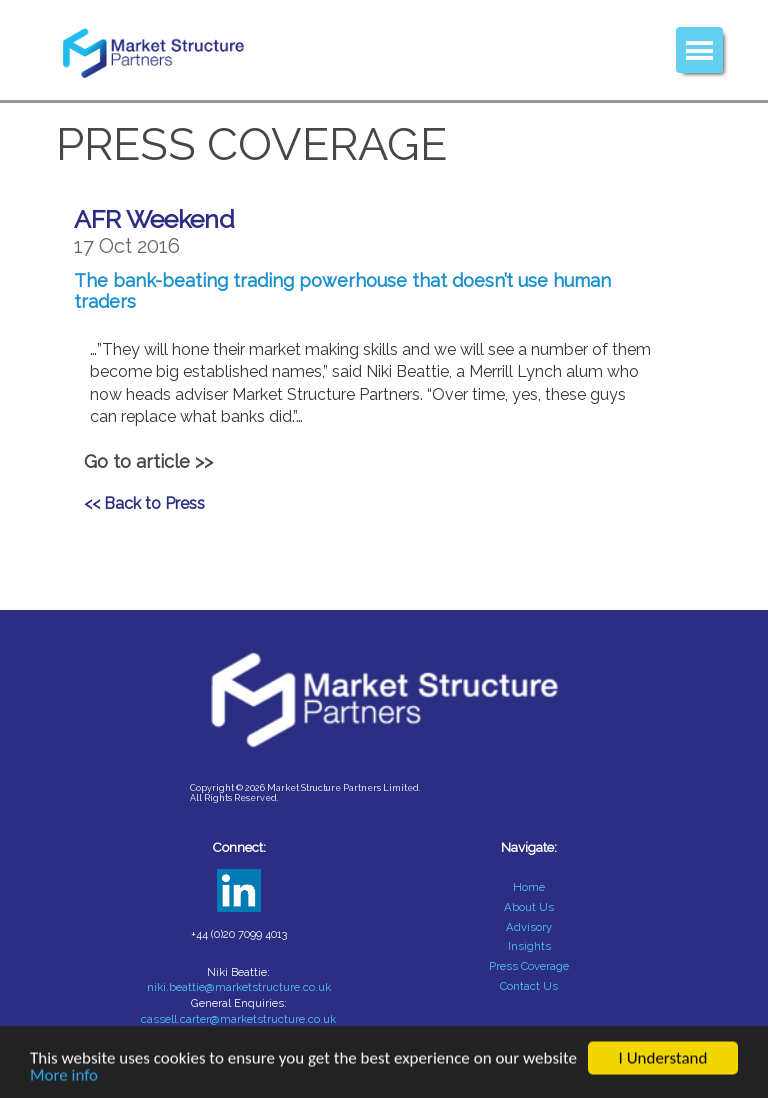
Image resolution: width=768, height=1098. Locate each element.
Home (529, 887)
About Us (529, 907)
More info (64, 1076)
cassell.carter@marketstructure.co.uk (238, 1019)
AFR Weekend (154, 219)
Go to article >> (148, 461)
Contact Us (529, 986)
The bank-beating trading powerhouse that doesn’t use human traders (342, 291)
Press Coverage (529, 966)
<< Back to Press (144, 503)
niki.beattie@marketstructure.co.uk (239, 987)
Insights (529, 946)
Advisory (529, 927)
